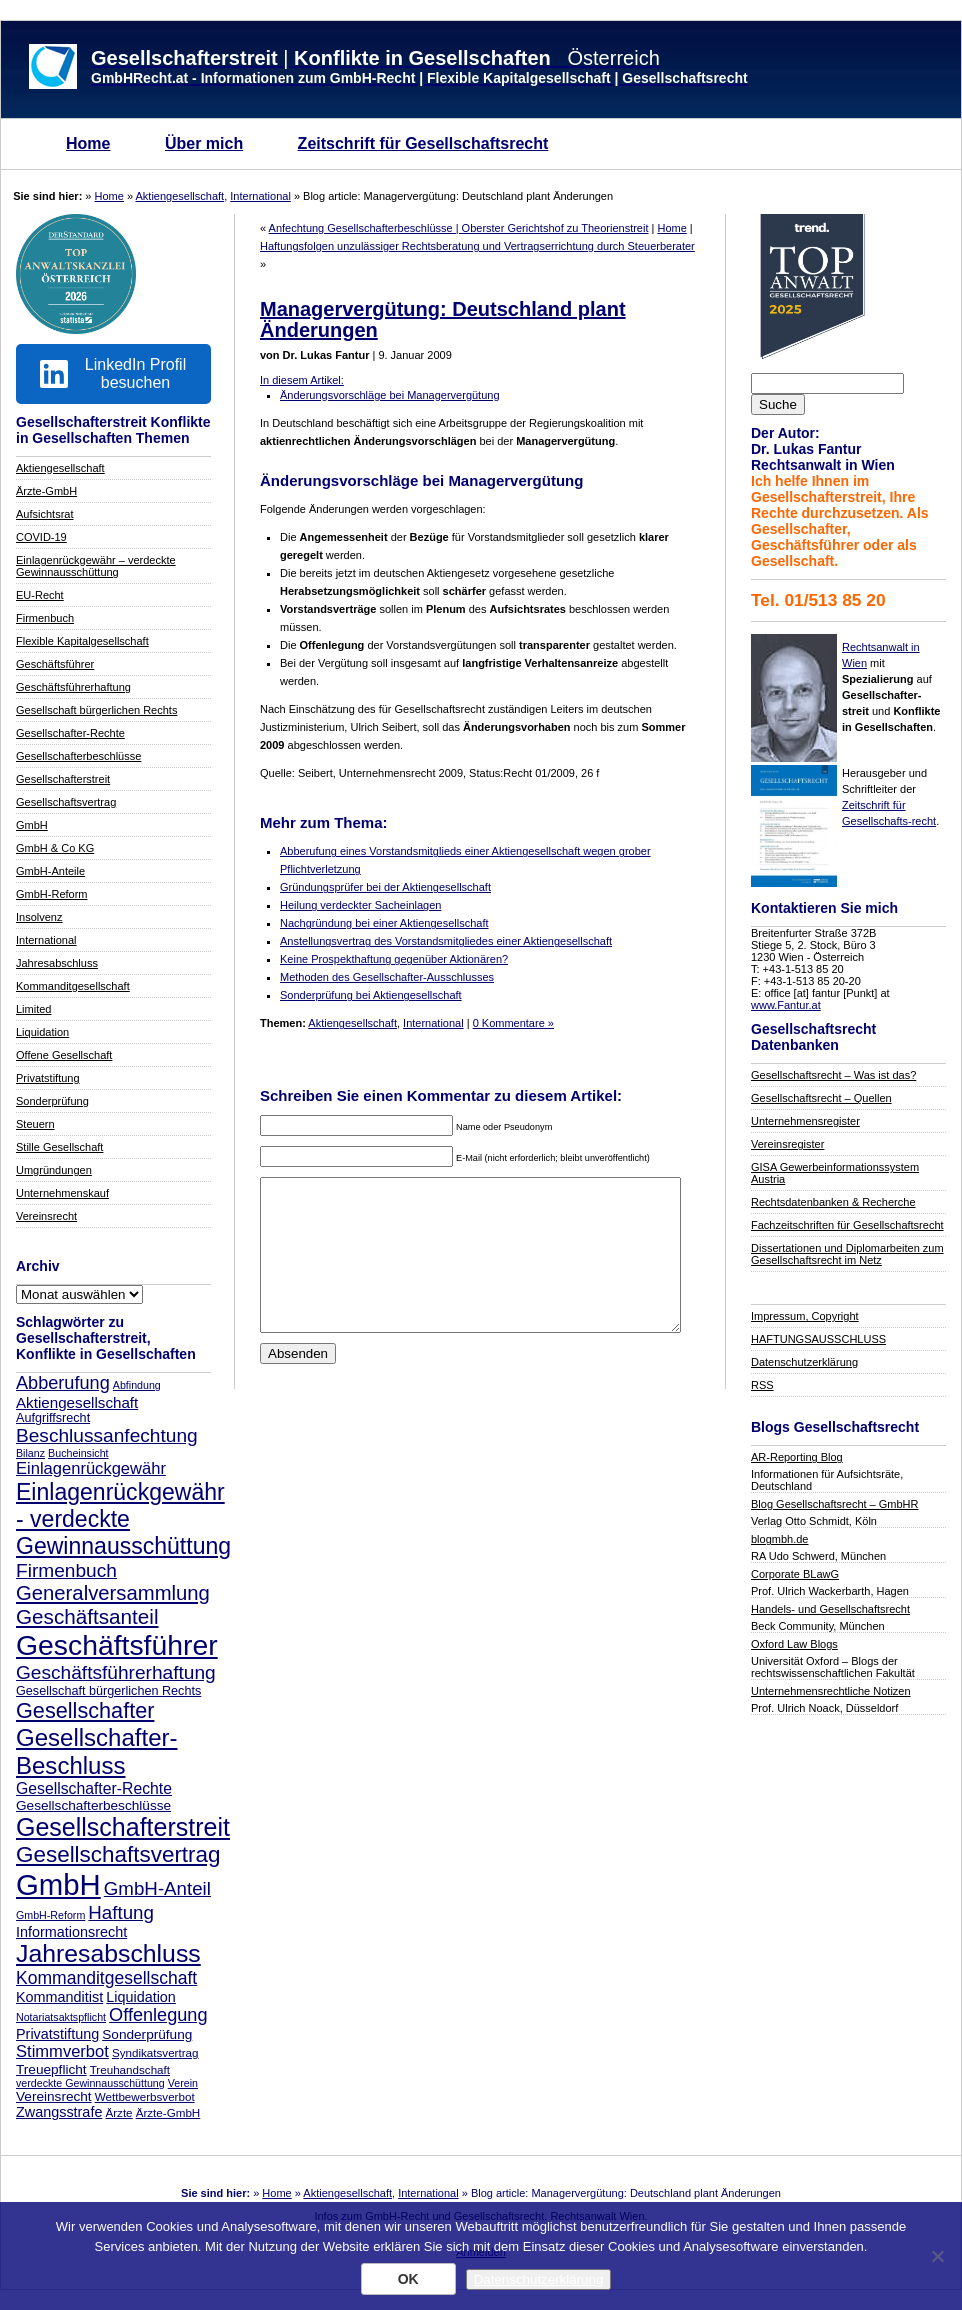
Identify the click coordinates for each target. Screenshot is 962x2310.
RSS (762, 1385)
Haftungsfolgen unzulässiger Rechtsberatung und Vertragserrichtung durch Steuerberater (477, 246)
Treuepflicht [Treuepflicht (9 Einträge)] (51, 2069)
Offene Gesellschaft (64, 1055)
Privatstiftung (48, 1078)
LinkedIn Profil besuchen (113, 373)
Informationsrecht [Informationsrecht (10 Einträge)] (71, 1932)
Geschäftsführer (55, 664)
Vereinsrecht (46, 1216)
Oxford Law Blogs (794, 1644)
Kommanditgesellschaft (73, 986)
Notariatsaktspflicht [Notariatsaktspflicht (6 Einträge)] (61, 2017)
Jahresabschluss (57, 963)
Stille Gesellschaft (59, 1147)
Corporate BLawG (795, 1574)
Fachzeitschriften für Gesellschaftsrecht (847, 1225)
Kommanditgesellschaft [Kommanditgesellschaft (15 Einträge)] (106, 1978)
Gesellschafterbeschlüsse (78, 756)
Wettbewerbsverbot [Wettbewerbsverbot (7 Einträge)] (145, 2096)
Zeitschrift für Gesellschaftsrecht (423, 143)
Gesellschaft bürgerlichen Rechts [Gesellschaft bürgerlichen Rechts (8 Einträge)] (108, 1691)
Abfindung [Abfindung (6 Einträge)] (137, 1385)
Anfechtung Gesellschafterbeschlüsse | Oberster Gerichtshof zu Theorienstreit (459, 228)
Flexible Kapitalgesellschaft (82, 641)
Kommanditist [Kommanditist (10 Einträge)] (59, 1997)
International (260, 196)
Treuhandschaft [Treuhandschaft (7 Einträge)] (130, 2069)
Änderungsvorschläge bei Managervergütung (390, 395)
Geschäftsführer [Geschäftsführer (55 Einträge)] (117, 1645)
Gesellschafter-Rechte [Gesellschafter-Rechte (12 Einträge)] (94, 1788)
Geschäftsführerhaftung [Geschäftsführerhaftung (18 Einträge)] (116, 1672)
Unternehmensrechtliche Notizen (831, 1691)
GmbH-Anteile (50, 871)
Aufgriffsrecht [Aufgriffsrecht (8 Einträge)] (53, 1418)
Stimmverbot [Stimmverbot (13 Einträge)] (62, 2051)
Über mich (204, 143)
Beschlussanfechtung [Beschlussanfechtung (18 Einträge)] (107, 1435)
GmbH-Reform (52, 894)
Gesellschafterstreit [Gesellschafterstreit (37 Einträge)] (123, 1827)
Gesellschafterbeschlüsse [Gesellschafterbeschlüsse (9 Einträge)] (93, 1805)
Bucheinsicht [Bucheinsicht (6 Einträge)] (78, 1453)
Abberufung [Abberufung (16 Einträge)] (63, 1383)
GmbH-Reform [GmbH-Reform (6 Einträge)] (50, 1915)
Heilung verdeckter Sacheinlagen (360, 905)
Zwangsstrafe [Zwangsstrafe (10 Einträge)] (59, 2112)
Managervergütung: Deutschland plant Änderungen (443, 319)
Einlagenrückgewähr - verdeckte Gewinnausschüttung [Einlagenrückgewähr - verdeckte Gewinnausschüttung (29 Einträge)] (123, 1519)
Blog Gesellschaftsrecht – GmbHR (835, 1504)
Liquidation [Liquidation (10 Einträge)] (141, 1997)
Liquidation (42, 1032)
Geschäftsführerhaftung (73, 687)
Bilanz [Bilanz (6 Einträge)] (30, 1453)
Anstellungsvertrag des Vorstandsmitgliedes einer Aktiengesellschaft (446, 941)
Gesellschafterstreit (63, 779)
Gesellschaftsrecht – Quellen (821, 1098)
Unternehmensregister (805, 1121)
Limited (33, 1009)
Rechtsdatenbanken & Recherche (833, 1202)
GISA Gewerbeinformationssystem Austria (835, 1173)
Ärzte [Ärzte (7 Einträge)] (118, 2112)
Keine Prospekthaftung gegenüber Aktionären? (394, 959)
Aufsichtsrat (44, 514)
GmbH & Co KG (55, 848)
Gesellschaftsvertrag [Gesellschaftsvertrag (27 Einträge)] (118, 1854)
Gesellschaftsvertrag (66, 802)
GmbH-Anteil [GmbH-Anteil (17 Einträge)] (157, 1888)
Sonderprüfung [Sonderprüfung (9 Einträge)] (147, 2034)
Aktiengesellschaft (180, 196)
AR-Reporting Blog (797, 1457)
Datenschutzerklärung (804, 1362)
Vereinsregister (787, 1144)
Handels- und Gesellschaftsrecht (830, 1609)
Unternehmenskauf (62, 1193)
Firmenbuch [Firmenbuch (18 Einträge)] (66, 1570)
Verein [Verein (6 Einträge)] (183, 2083)
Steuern (35, 1124)
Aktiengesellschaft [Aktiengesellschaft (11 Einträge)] (77, 1402)
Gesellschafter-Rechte (70, 733)
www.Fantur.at (786, 1005)
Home (88, 143)
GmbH (32, 825)
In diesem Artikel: (302, 380)
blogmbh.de (780, 1539)
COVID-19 (41, 537)
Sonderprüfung (52, 1101)
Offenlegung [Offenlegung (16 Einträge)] (158, 2015)
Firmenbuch (45, 618)
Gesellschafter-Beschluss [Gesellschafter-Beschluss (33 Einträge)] (97, 1751)
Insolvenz (39, 917)
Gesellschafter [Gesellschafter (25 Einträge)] (85, 1710)
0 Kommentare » (513, 1023)
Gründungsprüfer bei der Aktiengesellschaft (385, 887)
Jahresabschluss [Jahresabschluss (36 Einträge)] (108, 1953)
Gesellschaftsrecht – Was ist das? (833, 1075)
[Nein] (937, 2256)
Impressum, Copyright (805, 1316)
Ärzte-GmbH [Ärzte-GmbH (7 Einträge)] (168, 2112)
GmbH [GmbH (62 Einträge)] (58, 1884)
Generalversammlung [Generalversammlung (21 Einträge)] (113, 1593)
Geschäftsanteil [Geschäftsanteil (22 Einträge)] (87, 1616)
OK (408, 2279)
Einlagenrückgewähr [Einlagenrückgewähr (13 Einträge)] (91, 1468)
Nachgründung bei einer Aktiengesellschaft (384, 923)
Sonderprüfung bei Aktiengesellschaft (371, 995)
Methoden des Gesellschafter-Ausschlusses (387, 977)
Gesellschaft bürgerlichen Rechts (96, 710)
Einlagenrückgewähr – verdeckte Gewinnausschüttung (96, 566)
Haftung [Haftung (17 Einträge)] (121, 1912)
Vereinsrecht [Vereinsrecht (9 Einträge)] (54, 2096)
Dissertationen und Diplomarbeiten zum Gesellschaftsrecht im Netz (847, 1254)
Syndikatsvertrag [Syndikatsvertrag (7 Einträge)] (155, 2052)
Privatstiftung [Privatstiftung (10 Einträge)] (57, 2034)
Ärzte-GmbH (46, 491)
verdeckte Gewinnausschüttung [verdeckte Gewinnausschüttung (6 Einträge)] (90, 2083)
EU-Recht (40, 595)
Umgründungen (54, 1170)
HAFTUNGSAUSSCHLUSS (818, 1339)
